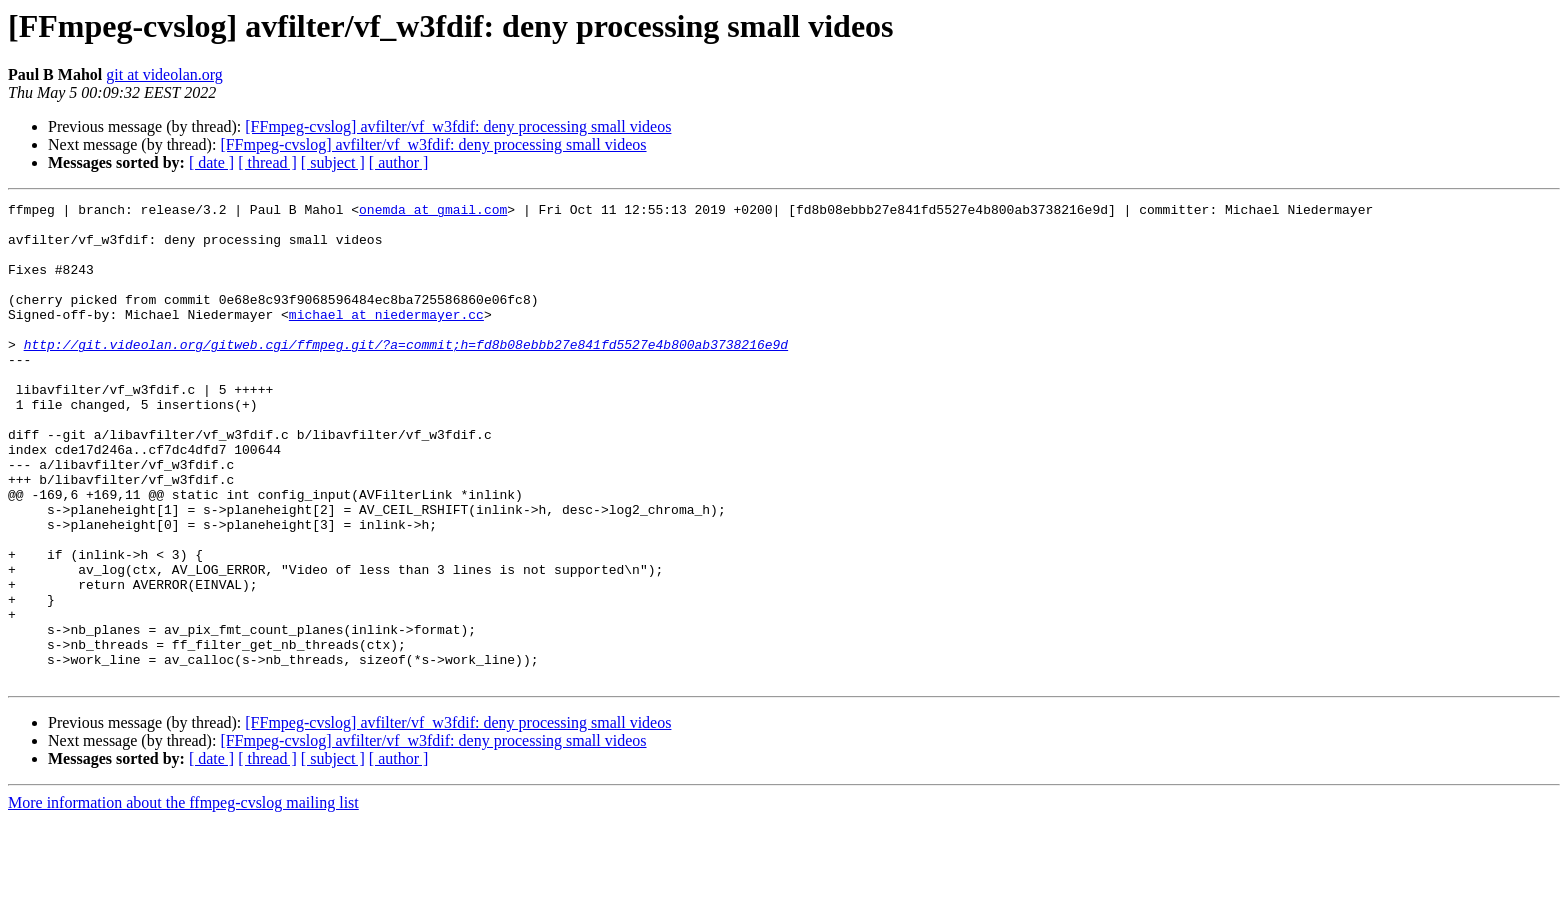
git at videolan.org (164, 74)
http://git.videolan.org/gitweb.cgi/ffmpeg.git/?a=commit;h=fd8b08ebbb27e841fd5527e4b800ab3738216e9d (406, 374)
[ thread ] (267, 162)
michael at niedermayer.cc (386, 338)
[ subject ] (333, 162)
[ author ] (399, 162)
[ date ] (211, 162)
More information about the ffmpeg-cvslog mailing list (183, 898)
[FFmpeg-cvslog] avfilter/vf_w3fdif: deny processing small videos (458, 126)
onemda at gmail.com (433, 212)
